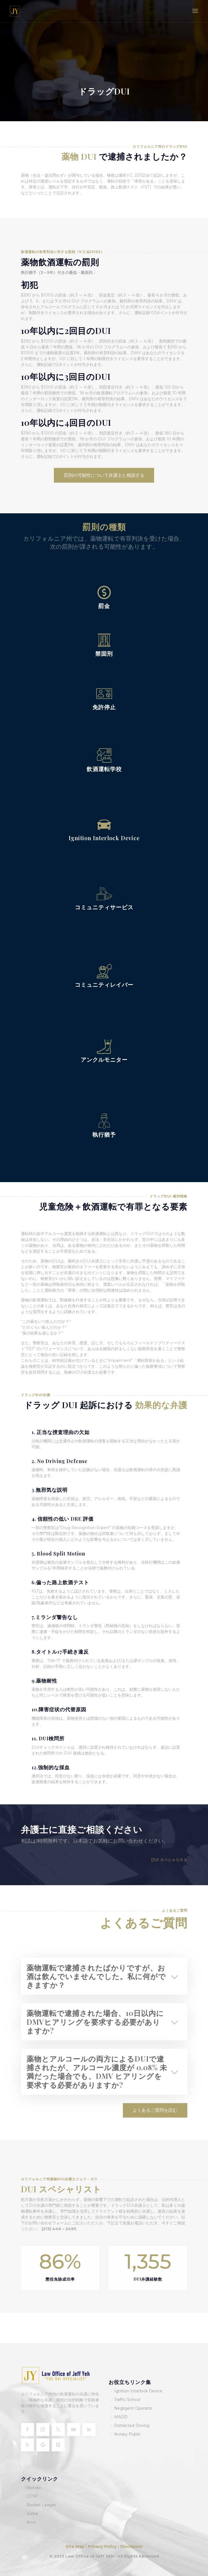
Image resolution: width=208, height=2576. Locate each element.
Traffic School (127, 2399)
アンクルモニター (104, 1059)
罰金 (104, 605)
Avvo (31, 2522)
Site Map (75, 2546)
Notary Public (127, 2434)
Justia (32, 2513)
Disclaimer (131, 2546)
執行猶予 (104, 1134)
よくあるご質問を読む (155, 2110)
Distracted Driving (131, 2425)
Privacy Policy (102, 2546)
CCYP (32, 2496)
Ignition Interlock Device (104, 838)
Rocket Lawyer (41, 2504)
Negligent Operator (133, 2408)
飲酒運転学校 (104, 768)
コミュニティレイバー (104, 984)
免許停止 (104, 707)
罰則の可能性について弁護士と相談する (104, 475)
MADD (121, 2416)
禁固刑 (104, 653)
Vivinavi (34, 2487)
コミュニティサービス (104, 907)
